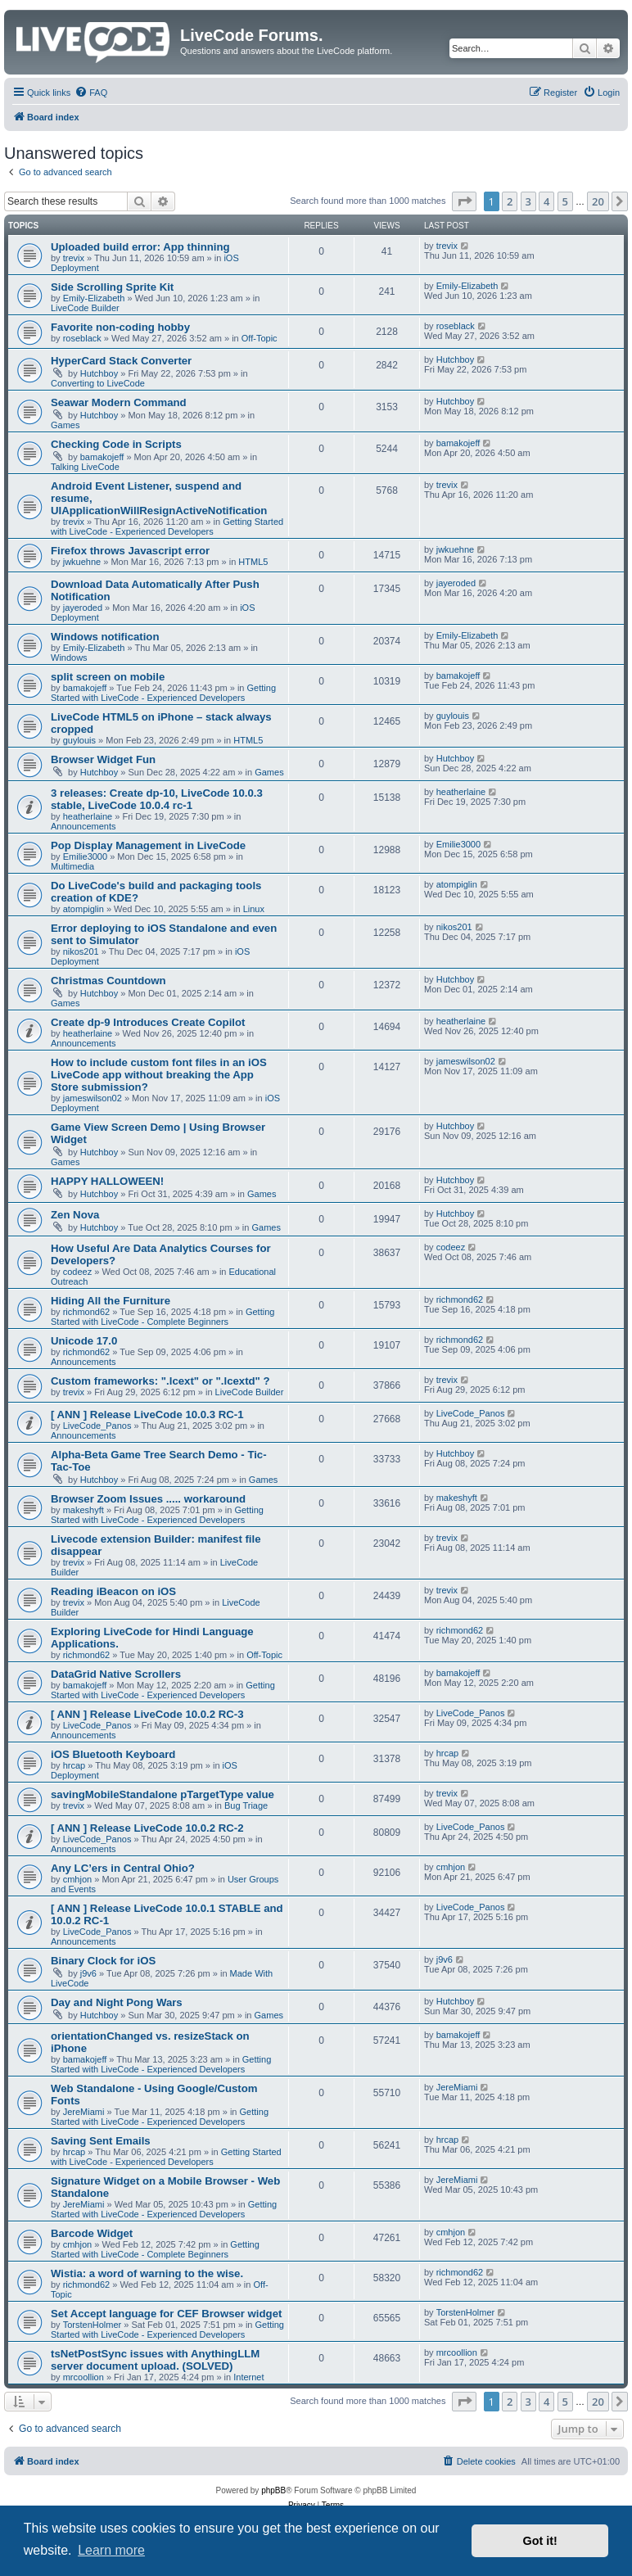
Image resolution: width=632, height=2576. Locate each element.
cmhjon (77, 1879)
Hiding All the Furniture (110, 1301)
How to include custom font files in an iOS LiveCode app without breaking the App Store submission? (159, 1074)
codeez (77, 1272)
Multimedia (72, 866)
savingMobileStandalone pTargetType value (162, 1794)
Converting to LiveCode (98, 383)
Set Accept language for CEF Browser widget (166, 2313)
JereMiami (84, 2112)
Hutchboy (99, 373)
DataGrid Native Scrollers (116, 1674)
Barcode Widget (92, 2233)
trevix (73, 258)
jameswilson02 (92, 1098)
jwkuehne (82, 562)
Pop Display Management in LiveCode (148, 845)
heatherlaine (88, 816)
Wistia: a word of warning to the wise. (147, 2273)
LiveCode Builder (85, 308)
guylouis (79, 740)
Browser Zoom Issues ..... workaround (148, 1499)
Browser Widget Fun (103, 759)
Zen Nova (75, 1215)
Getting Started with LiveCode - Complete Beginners (162, 1316)
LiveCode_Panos (97, 1425)
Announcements (83, 826)
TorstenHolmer (92, 2325)
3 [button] (528, 201)
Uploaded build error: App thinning (140, 247)
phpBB (273, 2490)
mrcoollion (83, 2377)
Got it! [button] (540, 2540)
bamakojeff (102, 457)
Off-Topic (260, 338)
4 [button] (546, 201)
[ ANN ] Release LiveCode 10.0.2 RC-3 (147, 1714)
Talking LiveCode (85, 467)
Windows (69, 657)
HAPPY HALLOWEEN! (107, 1181)
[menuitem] (90, 92)
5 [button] (565, 201)
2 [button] (509, 201)
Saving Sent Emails (101, 2141)
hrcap (74, 1765)
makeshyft (83, 1510)
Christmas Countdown (108, 980)
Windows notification (105, 636)
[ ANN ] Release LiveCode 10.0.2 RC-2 (147, 1828)
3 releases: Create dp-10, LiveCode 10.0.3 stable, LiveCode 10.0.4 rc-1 (157, 799)
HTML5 (253, 562)
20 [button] (598, 201)
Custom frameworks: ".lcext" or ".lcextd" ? (160, 1381)
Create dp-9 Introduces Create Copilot (148, 1022)
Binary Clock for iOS (103, 1961)
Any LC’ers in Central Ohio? (123, 1868)
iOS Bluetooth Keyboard (113, 1754)
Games (65, 425)
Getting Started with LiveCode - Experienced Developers (167, 526)
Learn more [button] (111, 2550)
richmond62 (86, 1312)
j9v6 (88, 1973)
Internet (248, 2377)
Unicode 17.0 (84, 1341)
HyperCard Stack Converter (121, 361)
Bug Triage (246, 1805)
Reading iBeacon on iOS (113, 1591)
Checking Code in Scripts (116, 444)
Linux (253, 909)
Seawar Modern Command (119, 402)
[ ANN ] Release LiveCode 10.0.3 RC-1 (147, 1414)
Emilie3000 (85, 856)
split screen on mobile (108, 677)
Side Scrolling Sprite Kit (112, 287)
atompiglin (83, 909)
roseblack (82, 338)
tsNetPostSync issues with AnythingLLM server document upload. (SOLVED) (155, 2360)
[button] (464, 201)
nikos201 (81, 951)
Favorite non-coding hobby (120, 327)
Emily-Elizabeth (94, 298)
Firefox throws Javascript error (130, 551)
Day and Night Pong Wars (117, 2002)
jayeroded (82, 607)
